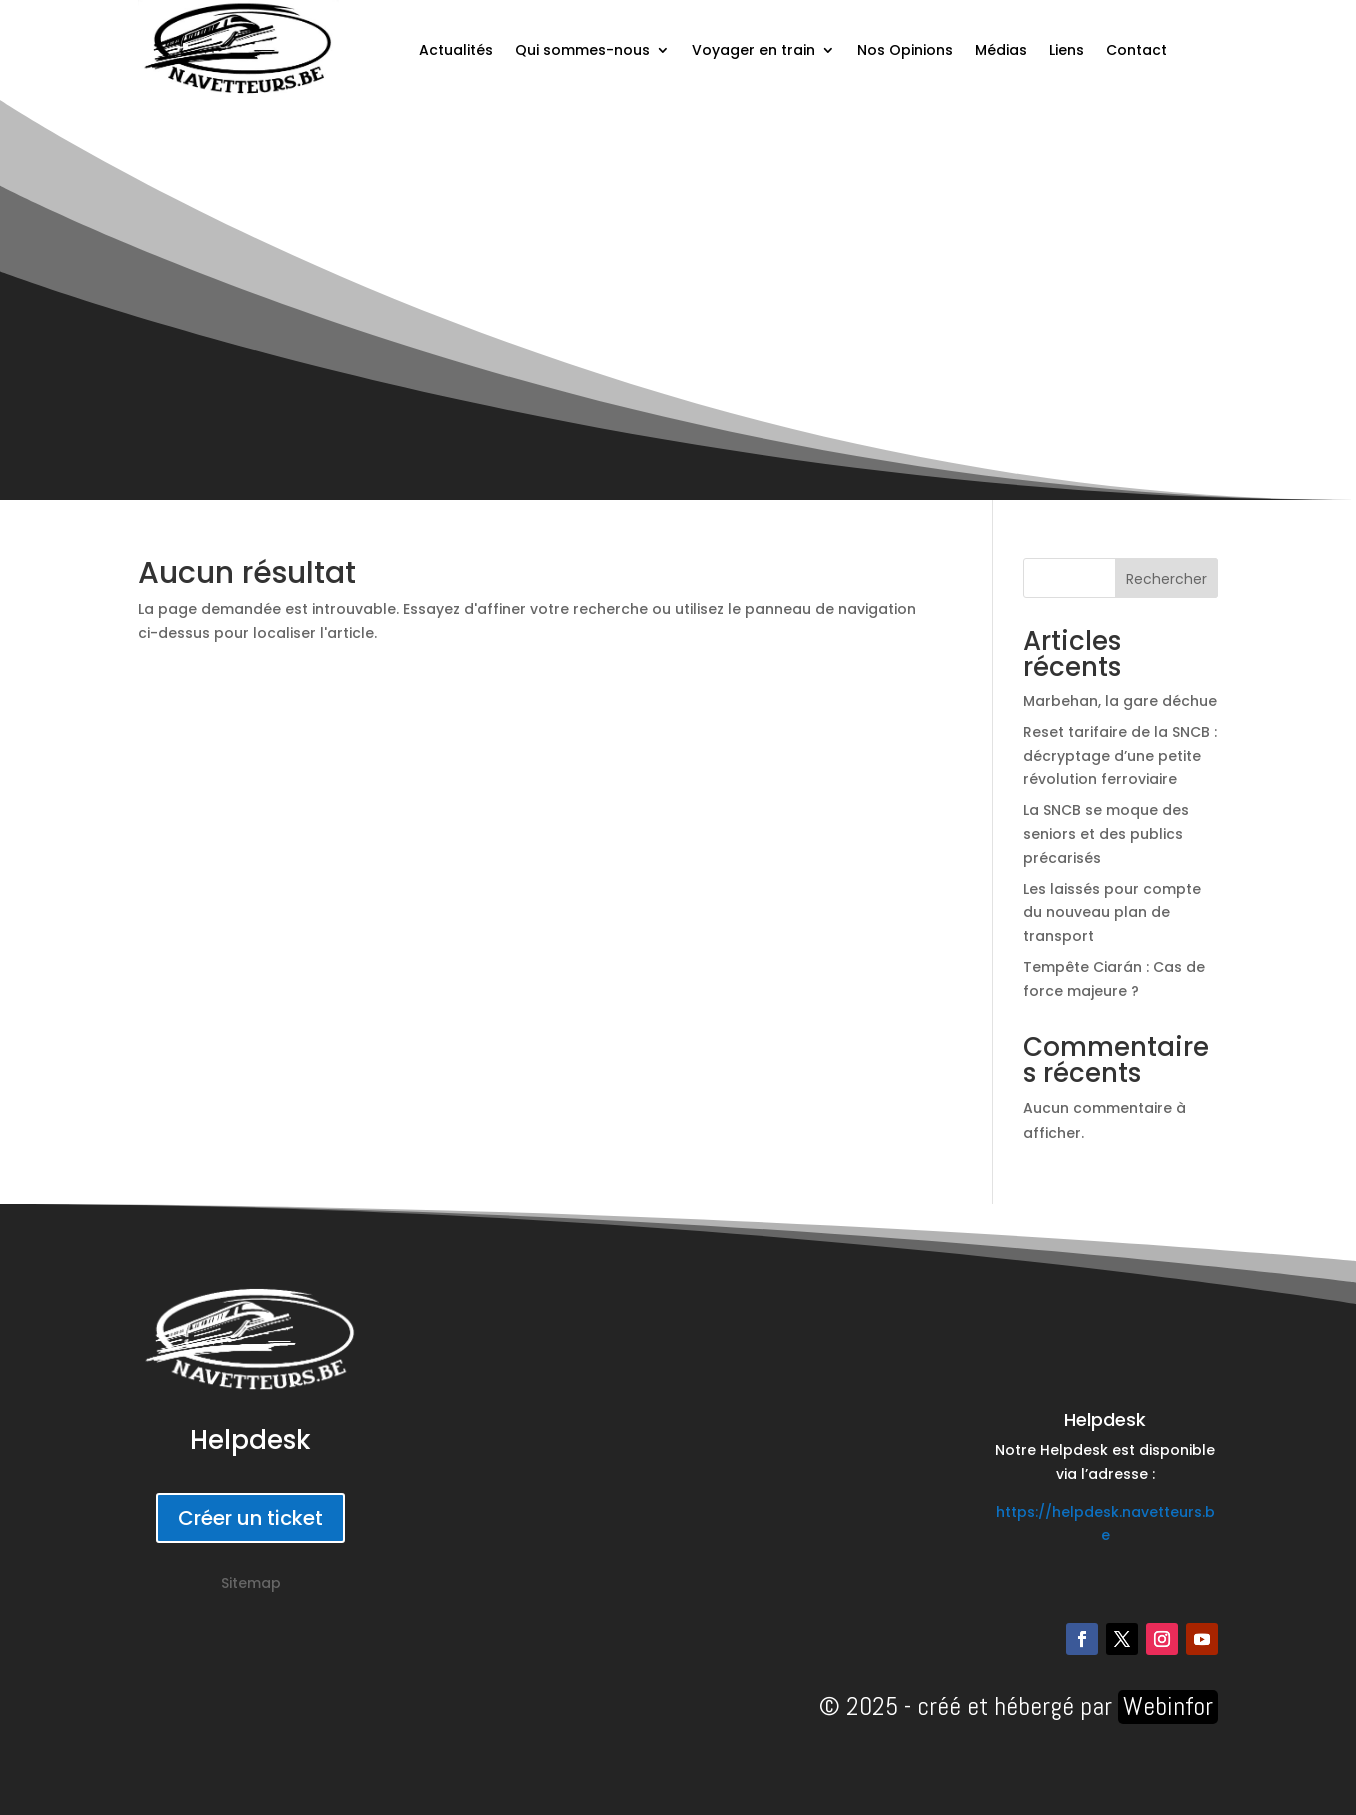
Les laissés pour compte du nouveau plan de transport (1112, 913)
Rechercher (1166, 579)
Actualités (456, 50)
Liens (1066, 50)
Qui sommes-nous (582, 50)
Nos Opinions (905, 50)
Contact (1136, 50)
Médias (1001, 50)
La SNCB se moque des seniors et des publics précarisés (1106, 834)
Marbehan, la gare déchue (1120, 701)
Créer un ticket (250, 1518)
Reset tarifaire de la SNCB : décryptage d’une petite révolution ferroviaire (1120, 756)
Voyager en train (753, 50)
